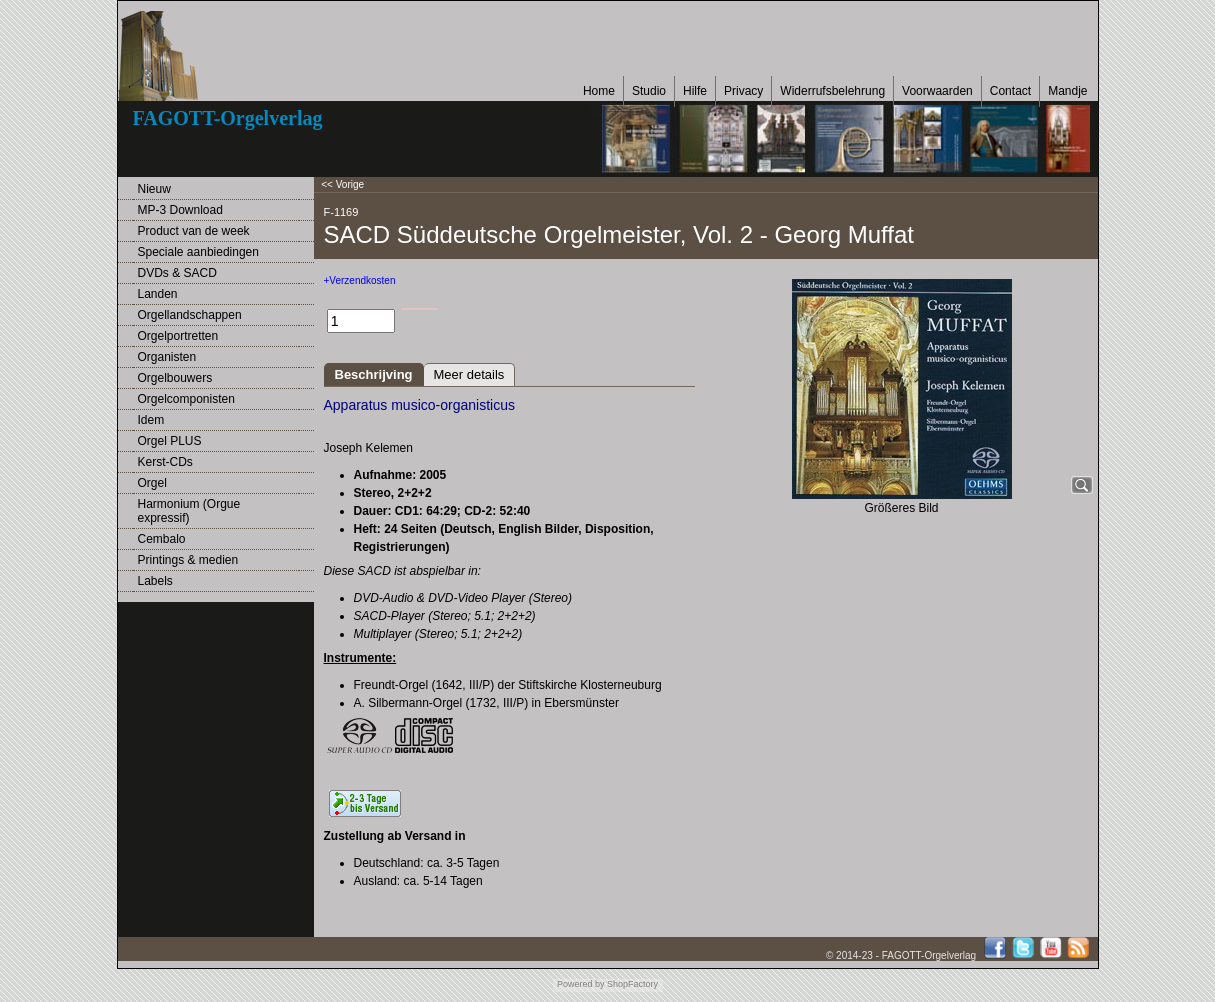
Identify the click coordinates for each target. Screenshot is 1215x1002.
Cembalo (162, 539)
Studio (649, 91)
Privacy (743, 91)
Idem (151, 420)
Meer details (469, 374)
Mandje (1067, 91)
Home (599, 91)
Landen (158, 294)
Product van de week (194, 231)
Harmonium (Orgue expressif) (189, 511)
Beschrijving (374, 374)
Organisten (167, 357)
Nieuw (154, 189)
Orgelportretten (178, 336)
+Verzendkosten (360, 280)
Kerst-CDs (165, 462)
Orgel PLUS (170, 441)
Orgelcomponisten (186, 399)
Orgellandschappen (190, 315)
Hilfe (695, 91)
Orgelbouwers (175, 378)
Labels (155, 581)
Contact (1010, 91)
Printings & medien (188, 560)
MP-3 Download (180, 210)
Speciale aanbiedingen (198, 252)
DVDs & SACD (177, 273)
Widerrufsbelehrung (832, 91)
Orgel (152, 483)
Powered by (581, 984)
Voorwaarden (937, 91)
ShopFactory (632, 984)
